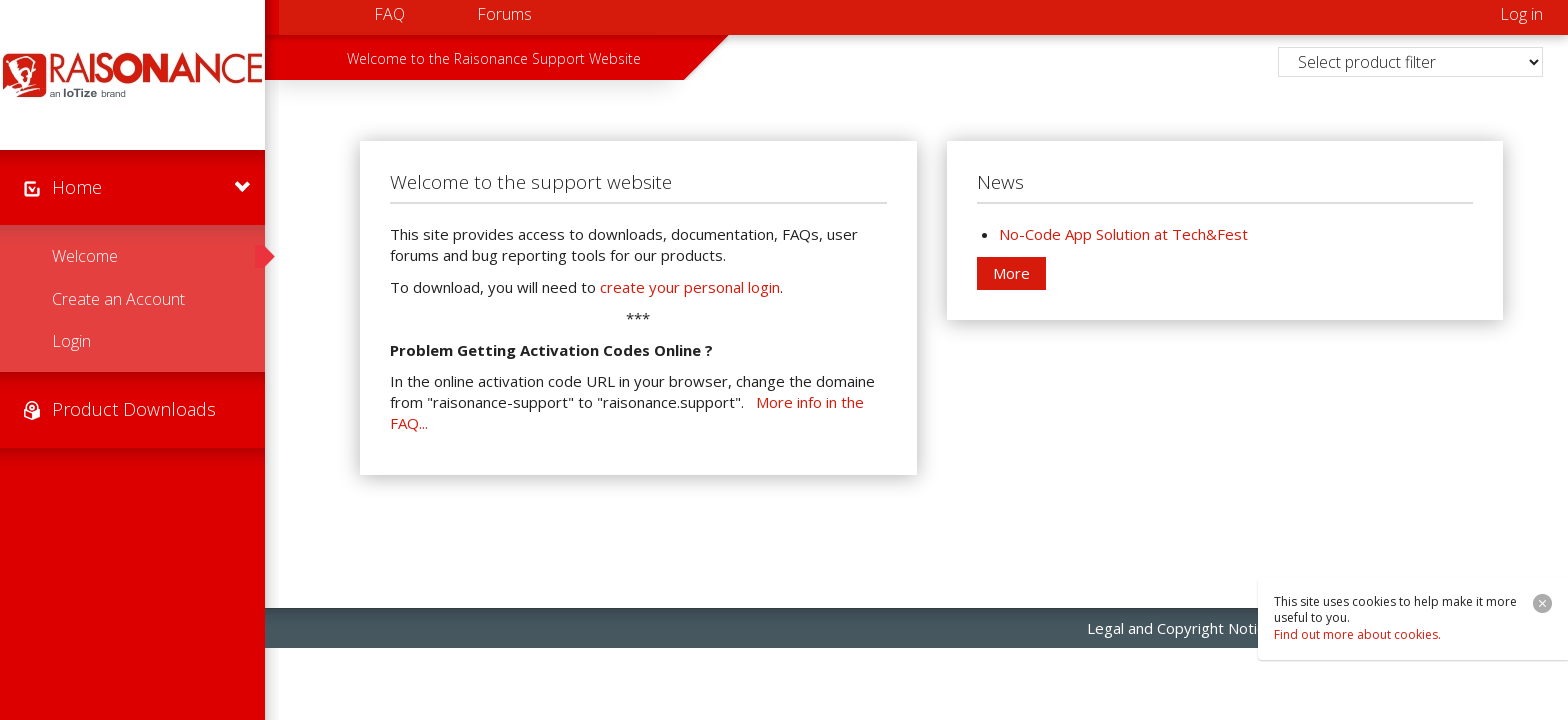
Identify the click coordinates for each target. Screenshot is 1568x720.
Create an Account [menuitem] (118, 299)
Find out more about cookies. (1357, 634)
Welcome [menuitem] (85, 256)
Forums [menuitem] (504, 14)
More (1011, 273)
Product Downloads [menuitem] (134, 409)
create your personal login (690, 287)
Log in (1521, 14)
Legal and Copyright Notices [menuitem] (1184, 628)
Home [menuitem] (77, 187)
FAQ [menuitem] (389, 14)
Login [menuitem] (71, 341)
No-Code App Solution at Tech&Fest (1123, 234)
